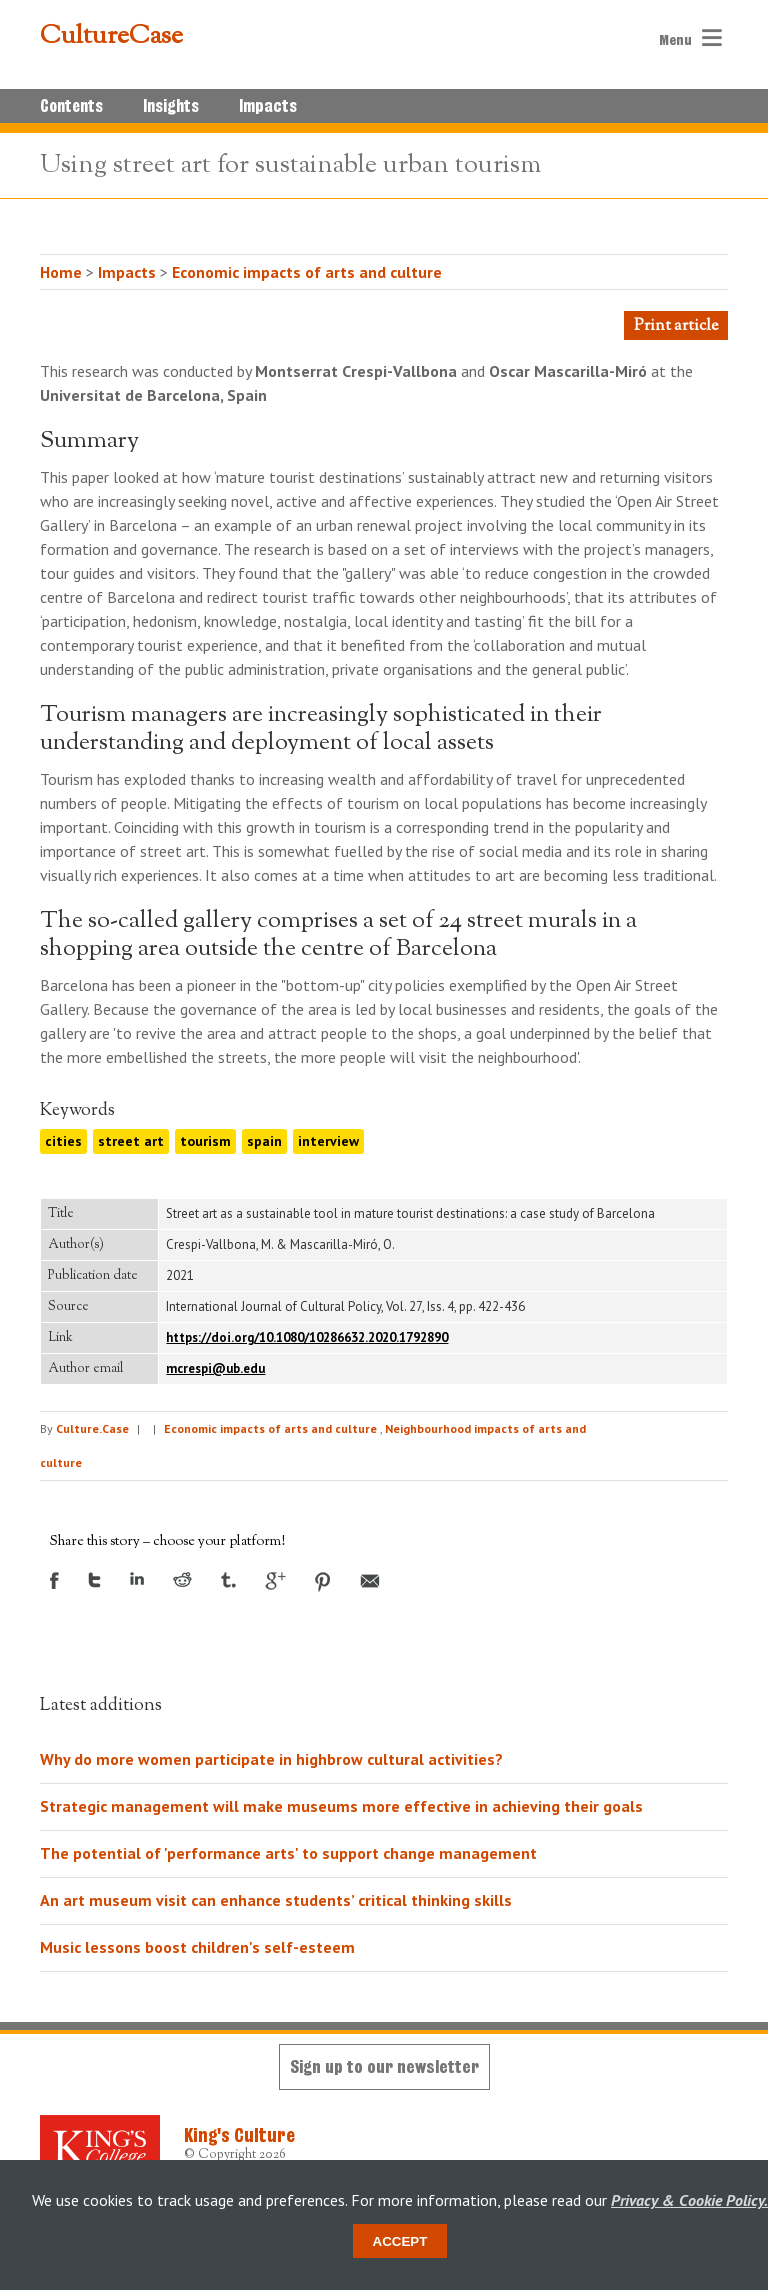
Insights (171, 106)
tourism (205, 1141)
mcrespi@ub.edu (215, 1368)
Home (61, 272)
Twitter (94, 1580)
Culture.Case (92, 1428)
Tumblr (228, 1580)
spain (264, 1141)
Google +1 (275, 1581)
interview (328, 1141)
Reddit (182, 1579)
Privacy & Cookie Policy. (689, 2200)
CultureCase (111, 37)
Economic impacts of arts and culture (307, 272)
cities (63, 1141)
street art (131, 1141)
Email (370, 1581)
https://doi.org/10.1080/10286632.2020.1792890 (307, 1337)
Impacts (268, 106)
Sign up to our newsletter (384, 2066)
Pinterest (323, 1582)
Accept (400, 2241)
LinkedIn (137, 1578)
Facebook (54, 1580)
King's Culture (239, 2135)
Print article (676, 326)
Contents (71, 106)
